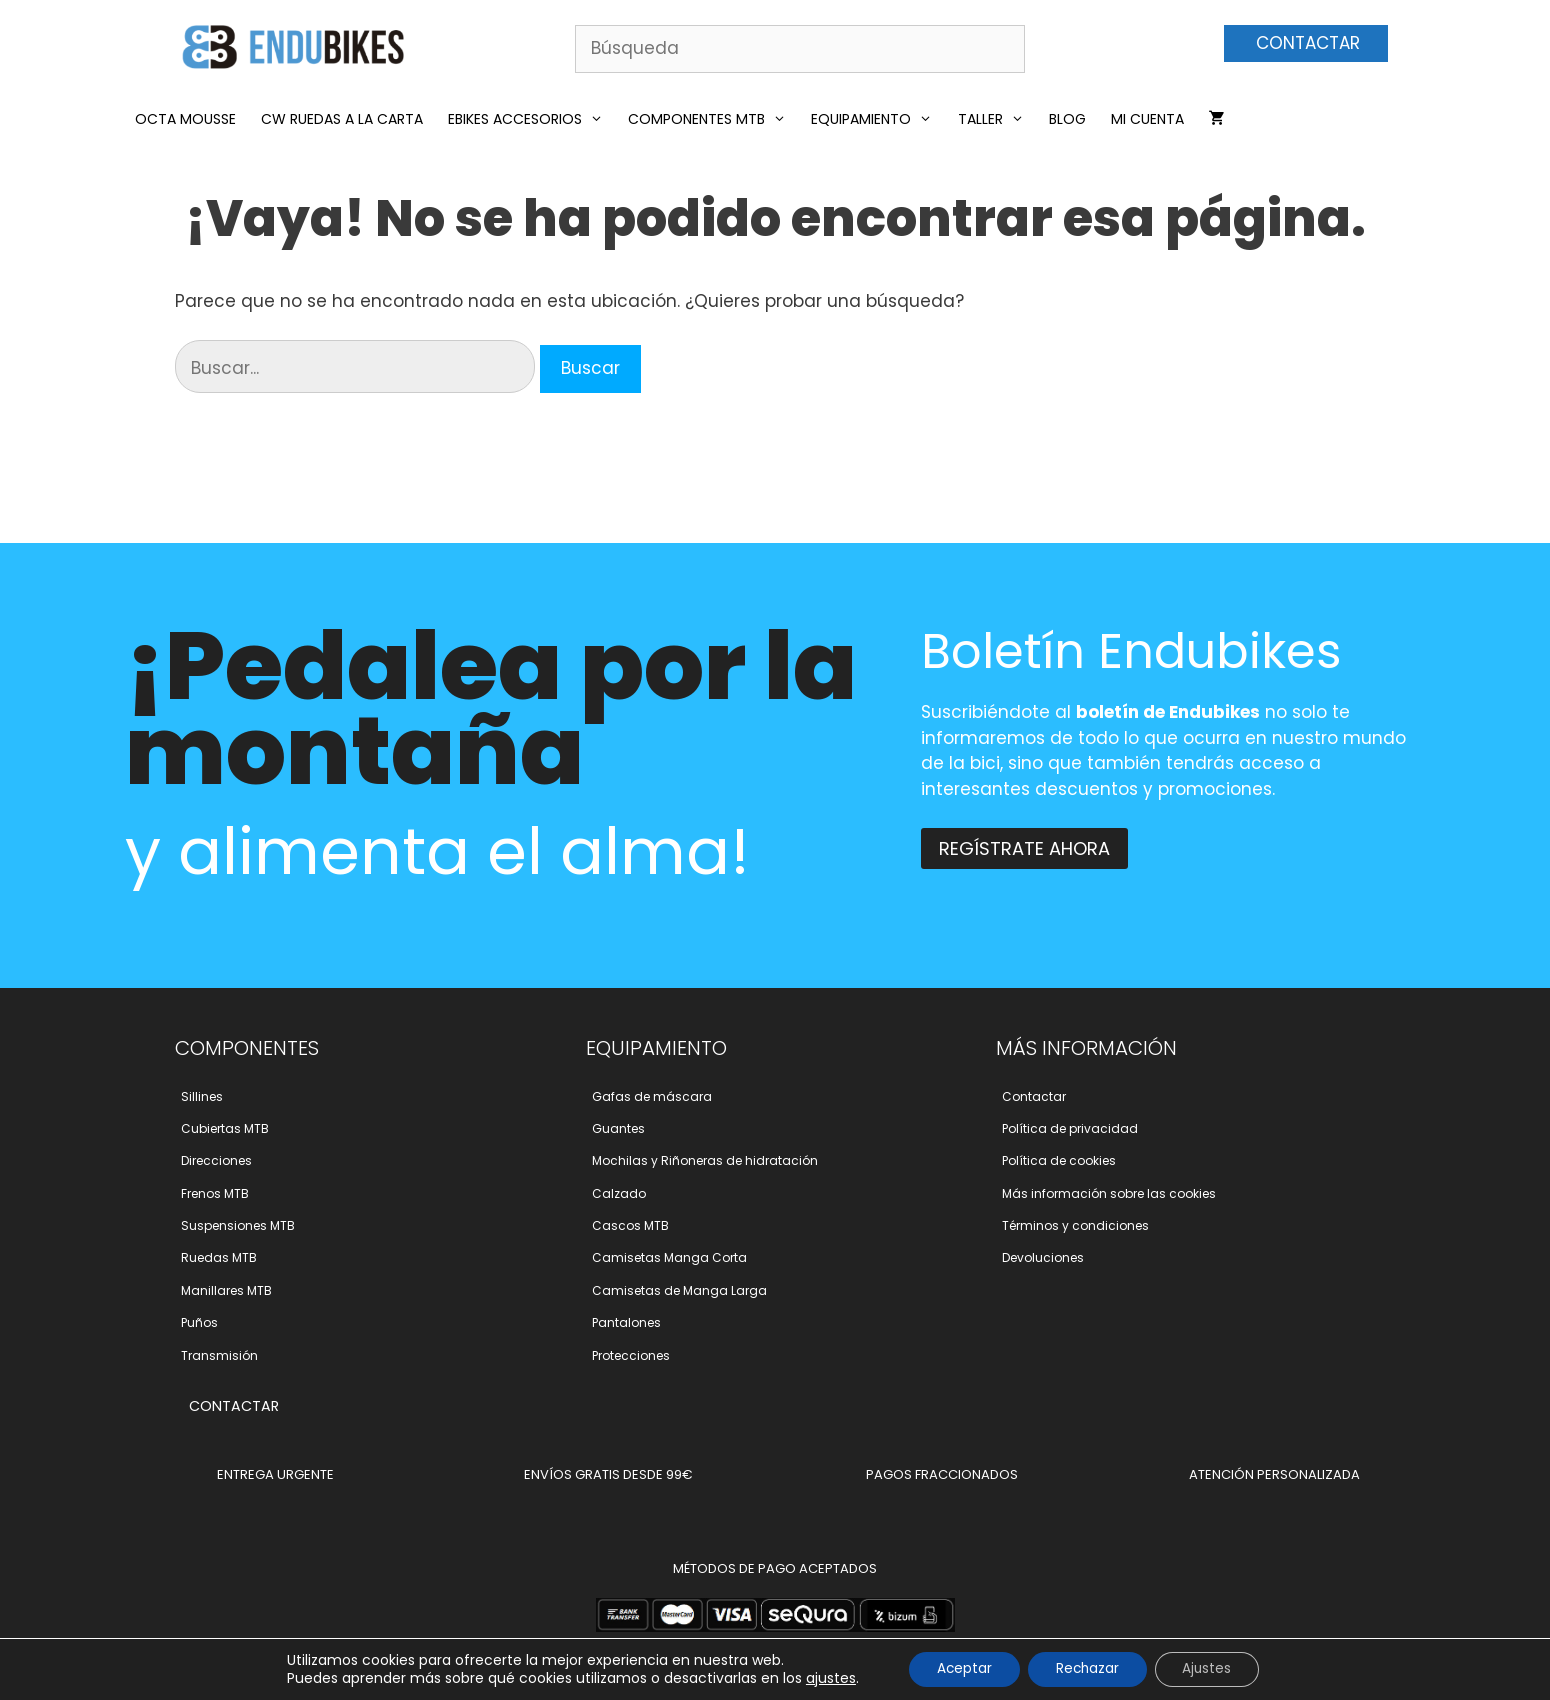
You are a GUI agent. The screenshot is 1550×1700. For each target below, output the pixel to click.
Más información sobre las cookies (1109, 1193)
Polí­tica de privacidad (1070, 1128)
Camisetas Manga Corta (669, 1257)
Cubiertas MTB (225, 1128)
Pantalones (626, 1322)
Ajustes (1213, 1669)
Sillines (202, 1096)
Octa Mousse (185, 119)
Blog (1067, 119)
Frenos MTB (215, 1193)
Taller (996, 119)
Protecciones (631, 1355)
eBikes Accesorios (530, 119)
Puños (199, 1322)
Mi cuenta (1147, 119)
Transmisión (219, 1355)
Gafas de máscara (652, 1096)
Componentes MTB (712, 119)
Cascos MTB (630, 1225)
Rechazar (1087, 1669)
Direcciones (216, 1160)
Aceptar (959, 1669)
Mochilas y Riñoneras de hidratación (705, 1160)
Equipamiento (876, 119)
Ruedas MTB (219, 1257)
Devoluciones (1043, 1257)
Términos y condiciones (1075, 1225)
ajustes (822, 1678)
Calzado (619, 1193)
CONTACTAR (1308, 43)
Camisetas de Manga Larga (679, 1290)
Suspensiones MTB (238, 1225)
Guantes (618, 1128)
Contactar (1034, 1096)
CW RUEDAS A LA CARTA (342, 119)
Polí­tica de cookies (1059, 1160)
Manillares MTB (226, 1290)
